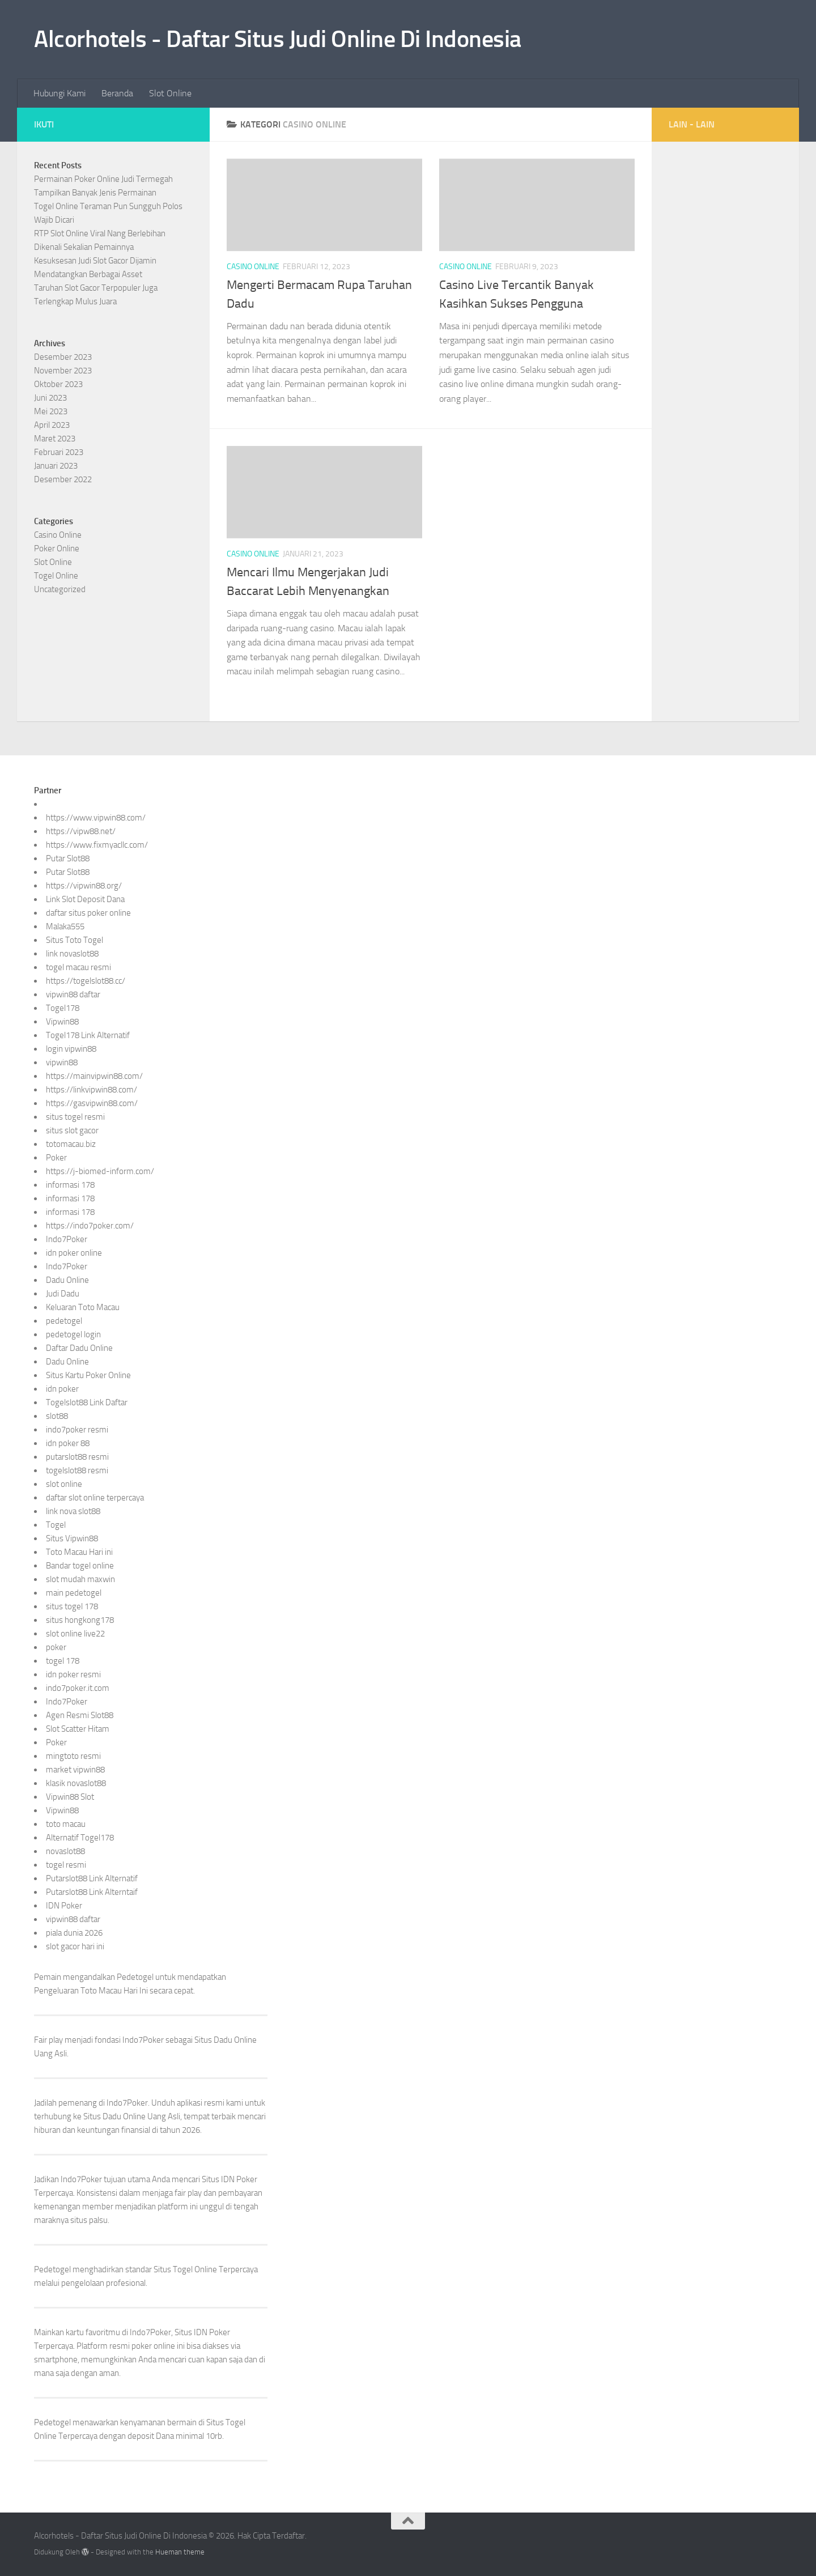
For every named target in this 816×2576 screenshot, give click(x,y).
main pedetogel (73, 1593)
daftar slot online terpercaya (95, 1498)
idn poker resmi (73, 1674)
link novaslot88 (72, 954)
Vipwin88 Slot (70, 1797)
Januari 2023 (56, 466)
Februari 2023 (58, 452)
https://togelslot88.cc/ (85, 981)
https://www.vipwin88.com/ (96, 818)
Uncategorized (60, 589)
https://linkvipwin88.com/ (91, 1090)
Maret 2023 (54, 438)
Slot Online (170, 93)
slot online (64, 1484)
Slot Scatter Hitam (77, 1729)
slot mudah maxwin (80, 1579)
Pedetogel (135, 1977)
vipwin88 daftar (73, 994)
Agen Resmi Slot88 (79, 1715)
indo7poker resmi (77, 1430)
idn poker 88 (68, 1443)
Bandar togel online (80, 1566)
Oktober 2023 (58, 384)
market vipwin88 (75, 1770)
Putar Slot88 (68, 858)
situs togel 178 (72, 1606)
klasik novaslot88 (76, 1783)
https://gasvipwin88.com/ (92, 1103)
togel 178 (62, 1661)
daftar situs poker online (88, 913)
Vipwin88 (62, 1022)
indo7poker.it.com (77, 1688)
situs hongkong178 (80, 1620)
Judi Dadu (62, 1294)
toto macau (66, 1824)
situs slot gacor (72, 1130)
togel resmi (66, 1865)
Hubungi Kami (59, 93)
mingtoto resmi (73, 1756)
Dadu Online (67, 1280)
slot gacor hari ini (75, 1946)
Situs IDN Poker (202, 2332)
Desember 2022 (63, 479)
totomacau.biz (71, 1144)
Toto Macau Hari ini (79, 1552)
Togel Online (56, 576)
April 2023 (52, 425)
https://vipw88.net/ (81, 831)
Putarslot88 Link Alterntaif (92, 1892)
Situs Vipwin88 (72, 1538)
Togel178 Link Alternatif (88, 1035)
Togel (56, 1525)
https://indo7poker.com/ (90, 1226)
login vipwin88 (71, 1049)
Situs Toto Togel (74, 940)
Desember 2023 (63, 357)
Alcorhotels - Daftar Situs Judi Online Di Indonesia (277, 39)
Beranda (117, 93)
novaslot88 (65, 1851)
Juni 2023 (50, 398)
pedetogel (64, 1321)
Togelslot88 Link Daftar (87, 1402)
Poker (56, 1158)
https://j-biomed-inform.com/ (100, 1171)
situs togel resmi (75, 1117)
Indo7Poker (66, 1239)
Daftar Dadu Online (79, 1348)
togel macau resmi (78, 967)
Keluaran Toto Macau (83, 1307)
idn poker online (74, 1253)
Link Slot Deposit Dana (85, 899)
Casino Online (253, 266)
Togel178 (62, 1008)
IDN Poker (64, 1906)
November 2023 (63, 370)
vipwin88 (62, 1062)
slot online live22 (75, 1634)
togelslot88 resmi (77, 1470)
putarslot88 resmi (77, 1457)
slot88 (57, 1416)
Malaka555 (65, 926)
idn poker (62, 1389)
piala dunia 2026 (74, 1933)
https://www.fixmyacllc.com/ (97, 845)
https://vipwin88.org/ (84, 886)
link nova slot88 (73, 1511)
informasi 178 (70, 1185)
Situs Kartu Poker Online (88, 1375)
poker (56, 1647)
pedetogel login (73, 1334)
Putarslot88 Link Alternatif (92, 1878)
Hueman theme (180, 2552)
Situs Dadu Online (114, 2116)
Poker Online (56, 548)
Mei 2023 (50, 411)
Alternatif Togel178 (80, 1838)
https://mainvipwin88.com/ (94, 1076)
